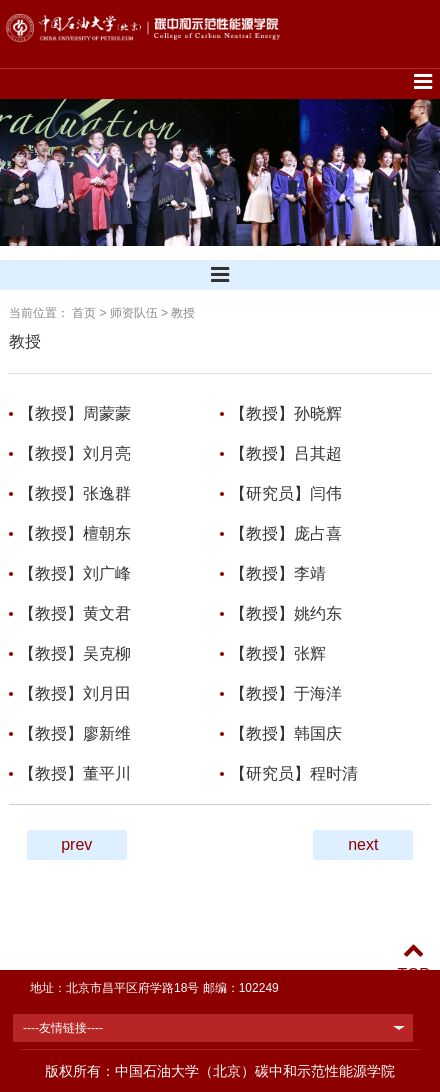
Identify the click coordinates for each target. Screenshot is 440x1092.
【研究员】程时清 (294, 773)
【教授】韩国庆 (286, 733)
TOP (413, 962)
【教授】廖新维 (75, 733)
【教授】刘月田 (75, 693)
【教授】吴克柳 (75, 653)
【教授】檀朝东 (75, 533)
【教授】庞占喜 (286, 533)
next (363, 844)
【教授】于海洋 (286, 693)
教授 (183, 313)
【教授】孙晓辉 (286, 413)
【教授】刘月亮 (75, 453)
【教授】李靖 (278, 573)
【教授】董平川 (75, 773)
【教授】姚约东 (286, 613)
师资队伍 (134, 313)
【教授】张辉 (278, 653)
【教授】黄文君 (75, 613)
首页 (84, 313)
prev (76, 844)
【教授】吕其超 (286, 453)
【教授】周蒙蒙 (75, 413)
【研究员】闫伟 (286, 493)
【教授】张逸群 (75, 493)
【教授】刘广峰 (75, 573)
